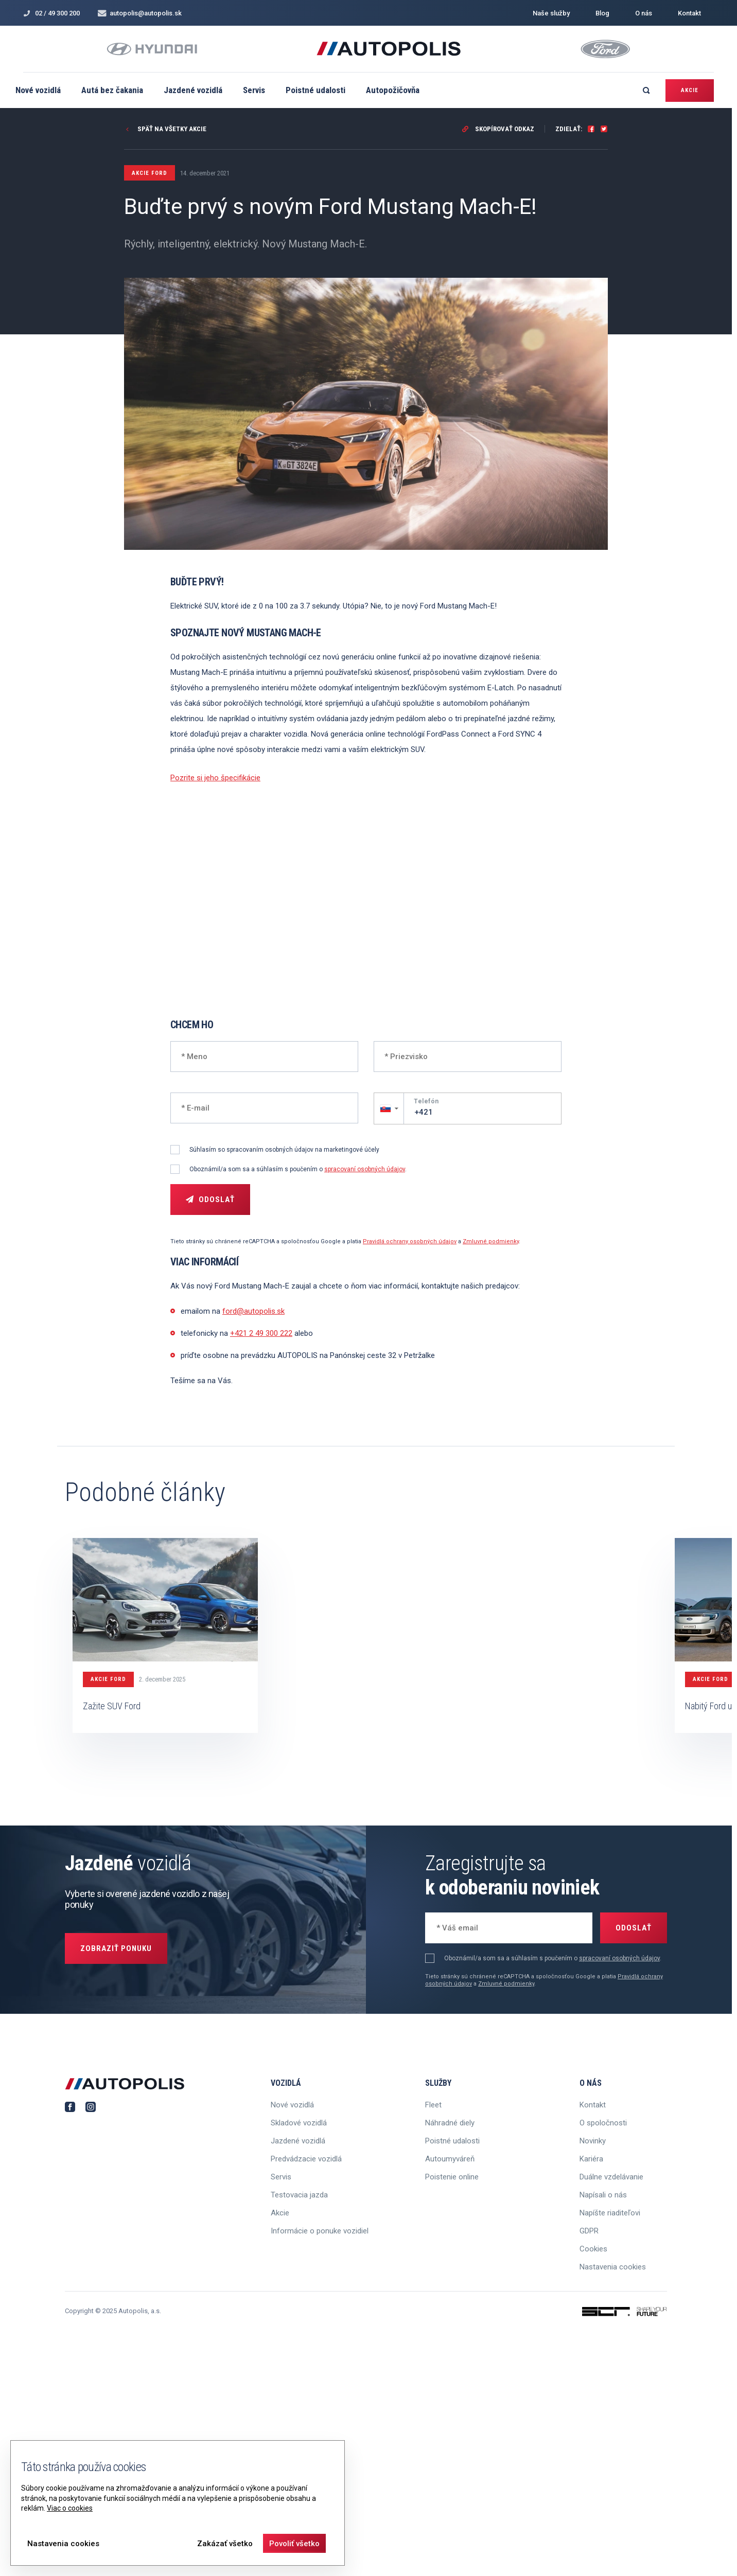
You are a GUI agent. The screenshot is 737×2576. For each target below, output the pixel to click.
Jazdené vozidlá (193, 90)
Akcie (689, 90)
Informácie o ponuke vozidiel (319, 2230)
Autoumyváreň (450, 2158)
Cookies (593, 2248)
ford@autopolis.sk (253, 1311)
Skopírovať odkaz (498, 129)
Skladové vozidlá (299, 2122)
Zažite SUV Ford (112, 1706)
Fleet (433, 2104)
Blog (602, 13)
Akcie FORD (108, 1679)
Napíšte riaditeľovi (610, 2212)
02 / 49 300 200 (51, 13)
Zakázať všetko (225, 2543)
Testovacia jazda (299, 2194)
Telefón (426, 1101)
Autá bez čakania (112, 90)
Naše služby (551, 13)
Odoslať (210, 1199)
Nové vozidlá (38, 90)
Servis (254, 90)
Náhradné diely (450, 2122)
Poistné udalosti (315, 90)
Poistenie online (452, 2176)
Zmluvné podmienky (491, 1241)
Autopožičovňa (392, 90)
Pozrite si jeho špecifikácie (215, 777)
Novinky (593, 2140)
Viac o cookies (70, 2508)
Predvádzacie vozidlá (306, 2158)
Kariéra (591, 2158)
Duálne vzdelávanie (611, 2176)
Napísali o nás (603, 2194)
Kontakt (689, 13)
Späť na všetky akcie (165, 129)
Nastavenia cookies (613, 2266)
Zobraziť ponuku (116, 1948)
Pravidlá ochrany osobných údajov (410, 1241)
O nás (643, 13)
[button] (388, 1108)
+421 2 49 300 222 (261, 1333)
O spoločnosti (603, 2122)
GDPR (589, 2230)
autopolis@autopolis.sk (140, 13)
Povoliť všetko (294, 2543)
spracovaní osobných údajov (364, 1169)
